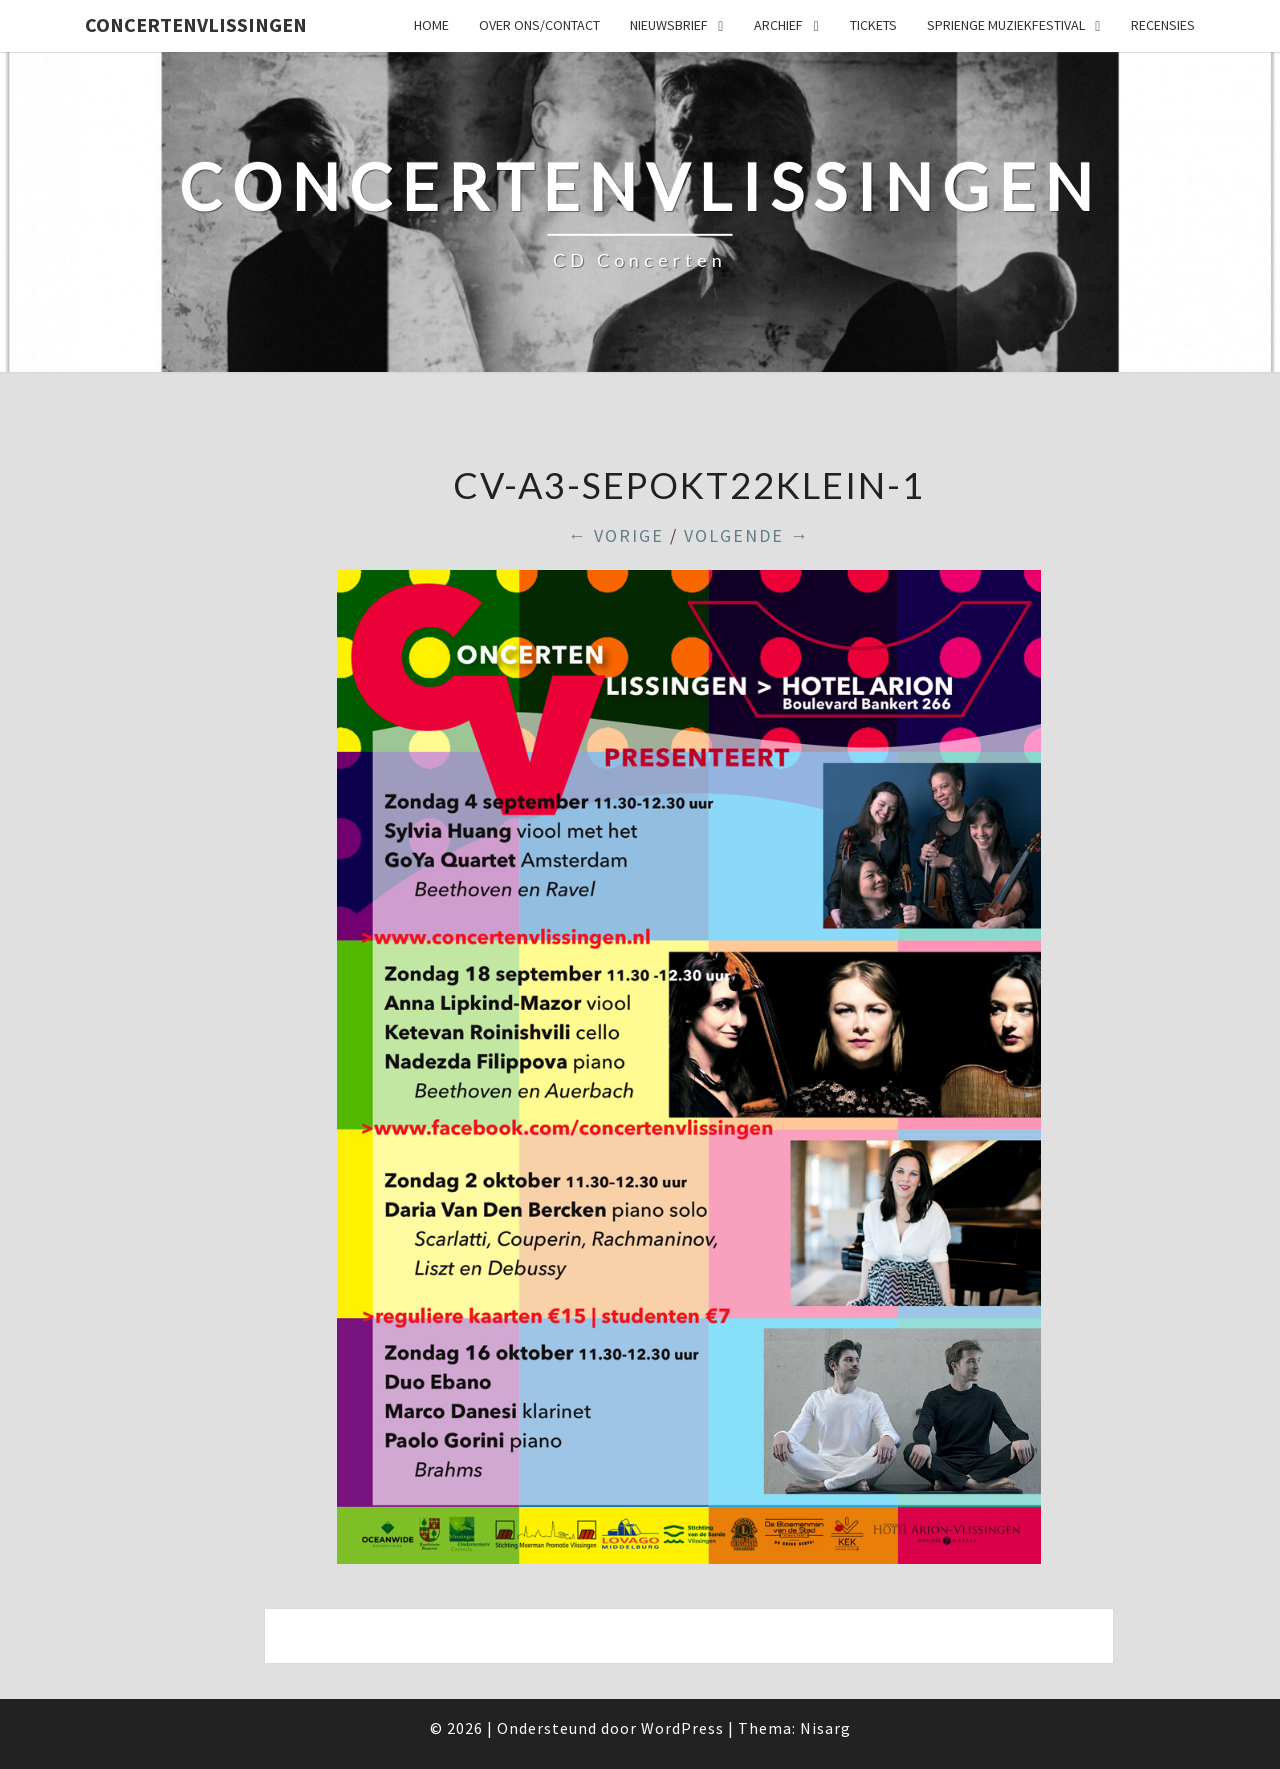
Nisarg (825, 1728)
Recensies (1163, 25)
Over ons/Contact (539, 25)
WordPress (682, 1728)
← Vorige (616, 535)
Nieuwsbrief (669, 25)
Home (431, 25)
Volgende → (747, 535)
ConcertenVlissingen (196, 24)
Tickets (873, 25)
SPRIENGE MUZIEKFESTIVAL (1006, 25)
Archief (778, 25)
